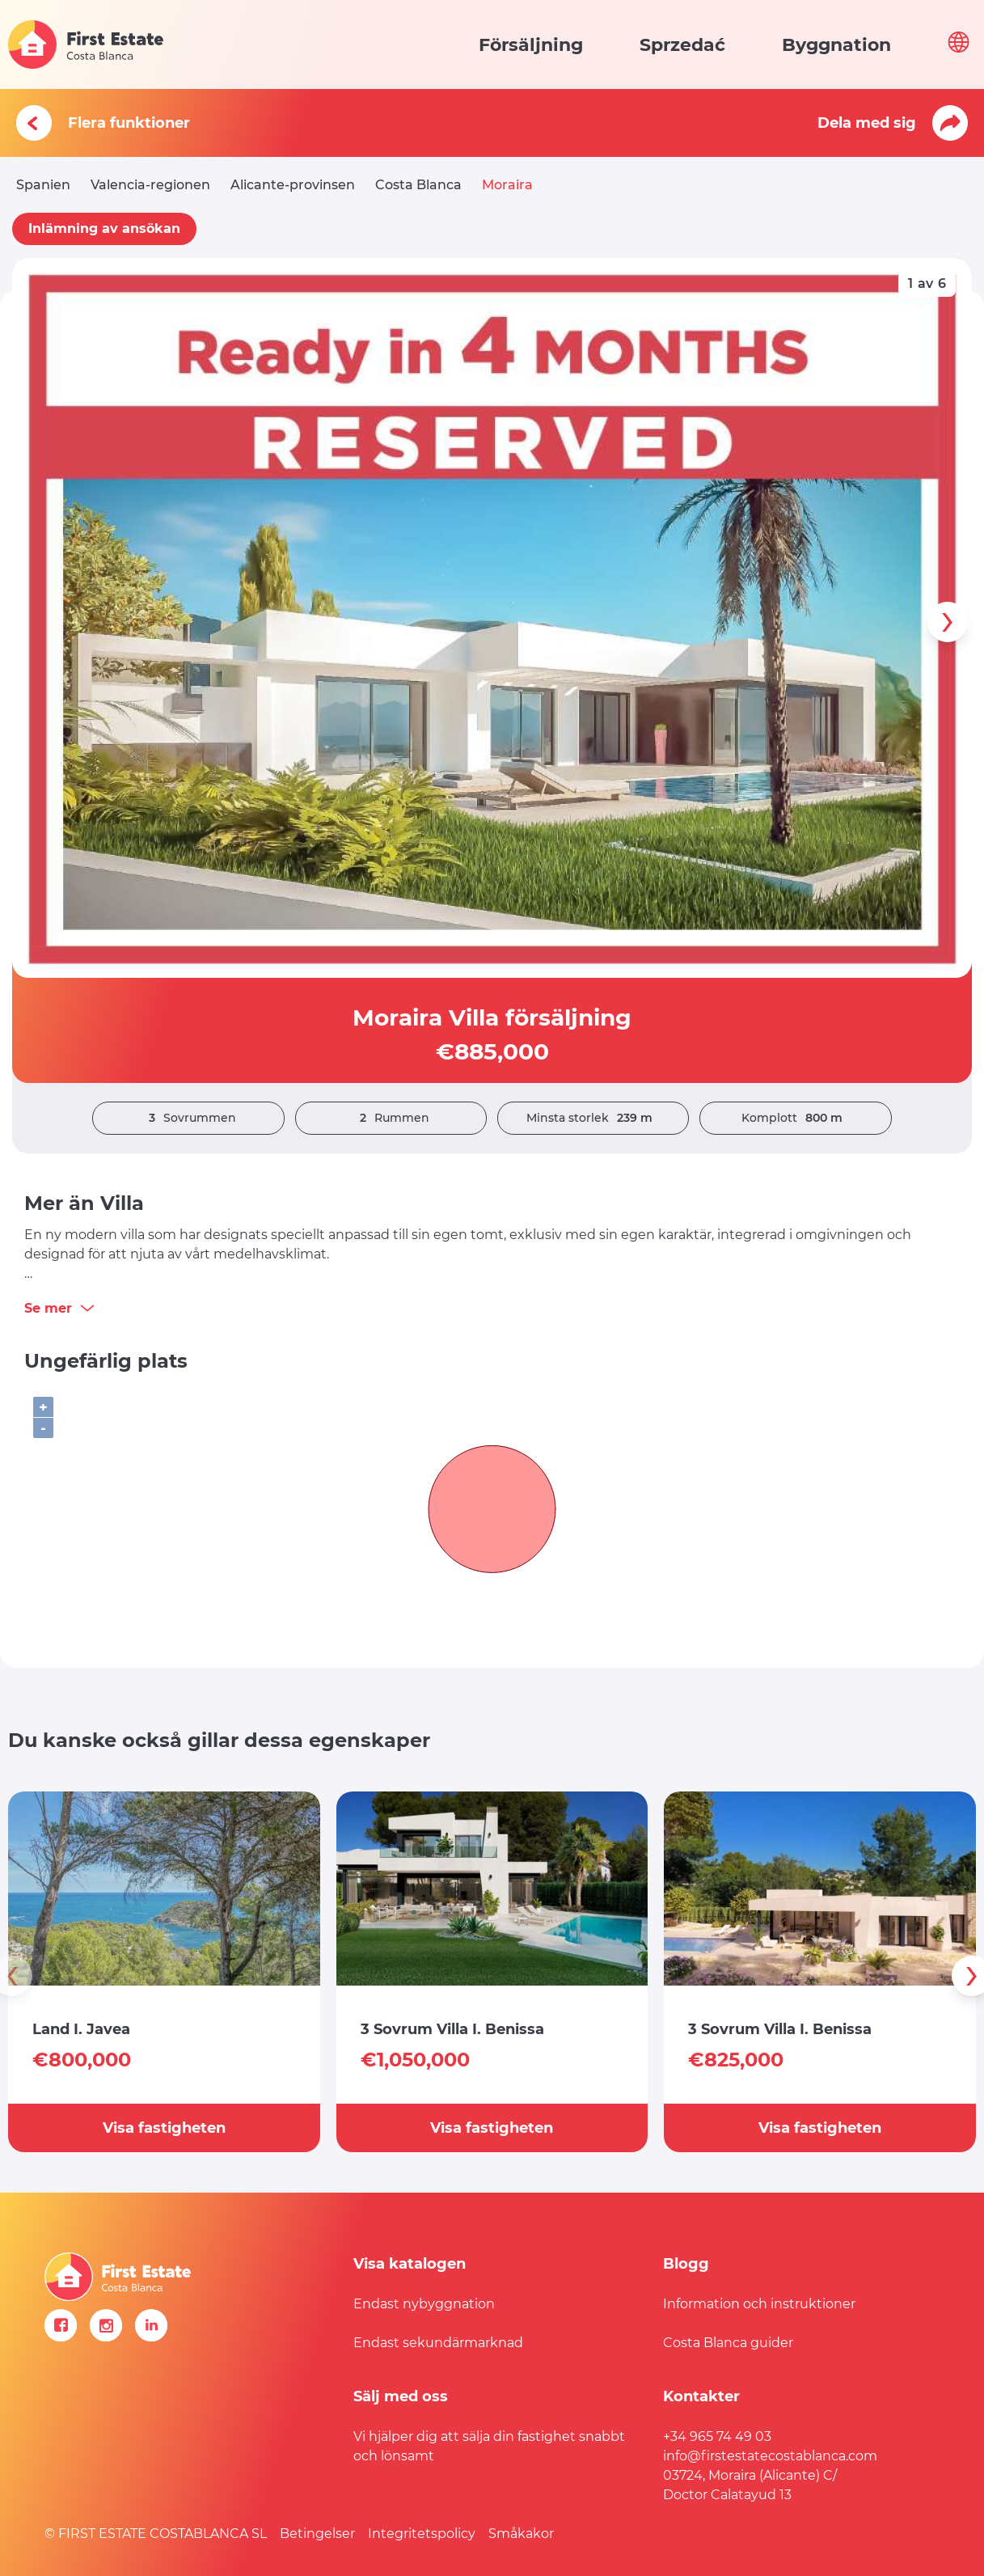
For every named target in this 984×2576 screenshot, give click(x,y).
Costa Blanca (418, 184)
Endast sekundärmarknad (438, 2342)
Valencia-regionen (150, 184)
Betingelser (317, 2533)
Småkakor (521, 2533)
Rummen (390, 1118)
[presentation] (947, 622)
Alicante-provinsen (292, 184)
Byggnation (836, 45)
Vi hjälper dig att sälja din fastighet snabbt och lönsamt (489, 2446)
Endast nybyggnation (424, 2304)
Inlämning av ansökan (104, 228)
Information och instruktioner (759, 2304)
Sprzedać (682, 45)
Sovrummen (188, 1118)
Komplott (796, 1118)
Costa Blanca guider (728, 2342)
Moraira (507, 184)
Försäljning (531, 45)
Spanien (43, 184)
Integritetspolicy (421, 2533)
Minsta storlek (593, 1118)
